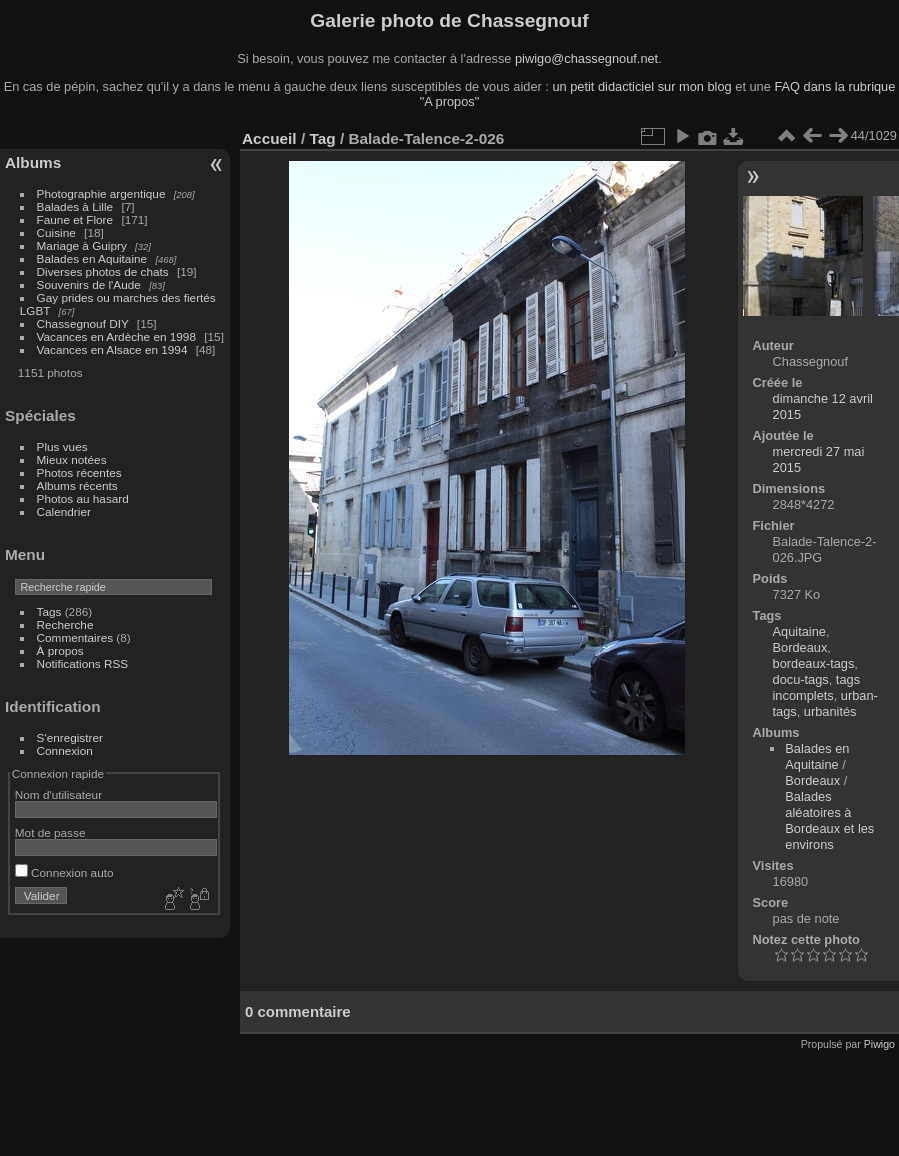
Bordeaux (800, 647)
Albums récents (77, 485)
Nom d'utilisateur (58, 794)
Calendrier (64, 511)
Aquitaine (799, 631)
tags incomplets (817, 687)
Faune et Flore (75, 219)
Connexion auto (64, 872)
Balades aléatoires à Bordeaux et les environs (829, 820)
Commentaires (75, 637)
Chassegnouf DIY (83, 323)
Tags (49, 611)
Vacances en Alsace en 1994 (112, 349)
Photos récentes (79, 472)
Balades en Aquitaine (92, 258)
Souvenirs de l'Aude (89, 284)
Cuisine (56, 232)
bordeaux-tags (814, 663)
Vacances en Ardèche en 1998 (116, 336)
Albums (33, 162)
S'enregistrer (70, 737)
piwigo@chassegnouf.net (586, 58)
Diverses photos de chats (103, 271)
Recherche (65, 624)
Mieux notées (72, 459)
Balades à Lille (75, 206)
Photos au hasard (83, 498)
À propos (60, 650)
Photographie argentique (101, 193)
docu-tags (801, 679)
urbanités (830, 711)
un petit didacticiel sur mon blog (641, 86)
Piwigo (879, 1044)
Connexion (65, 750)
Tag (322, 138)
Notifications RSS (83, 663)
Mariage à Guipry (82, 245)
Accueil (269, 138)
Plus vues (62, 446)
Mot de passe (50, 832)
